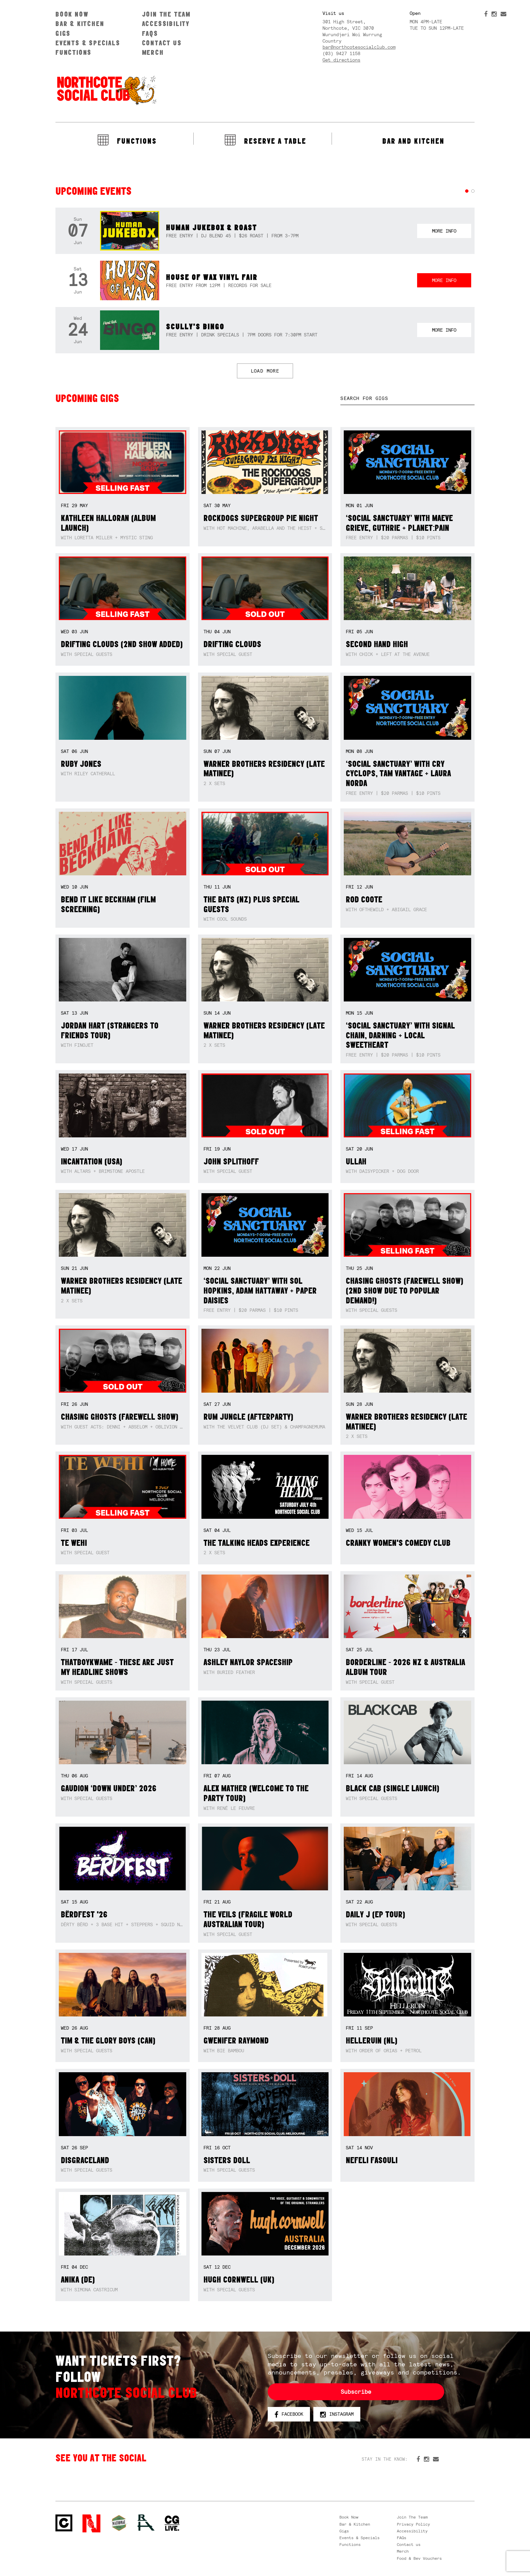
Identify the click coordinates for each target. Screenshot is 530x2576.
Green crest (119, 2522)
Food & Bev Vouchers (419, 2558)
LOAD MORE (265, 371)
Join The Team (166, 14)
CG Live (172, 2523)
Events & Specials (87, 43)
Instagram (337, 2414)
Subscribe (356, 2391)
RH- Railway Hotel (146, 2522)
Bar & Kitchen (79, 23)
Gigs (63, 33)
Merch (153, 52)
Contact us (162, 43)
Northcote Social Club (106, 90)
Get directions (341, 60)
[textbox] (407, 398)
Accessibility (166, 23)
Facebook (288, 2414)
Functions (73, 52)
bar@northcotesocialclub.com (358, 47)
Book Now (71, 14)
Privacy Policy (413, 2524)
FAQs (150, 33)
